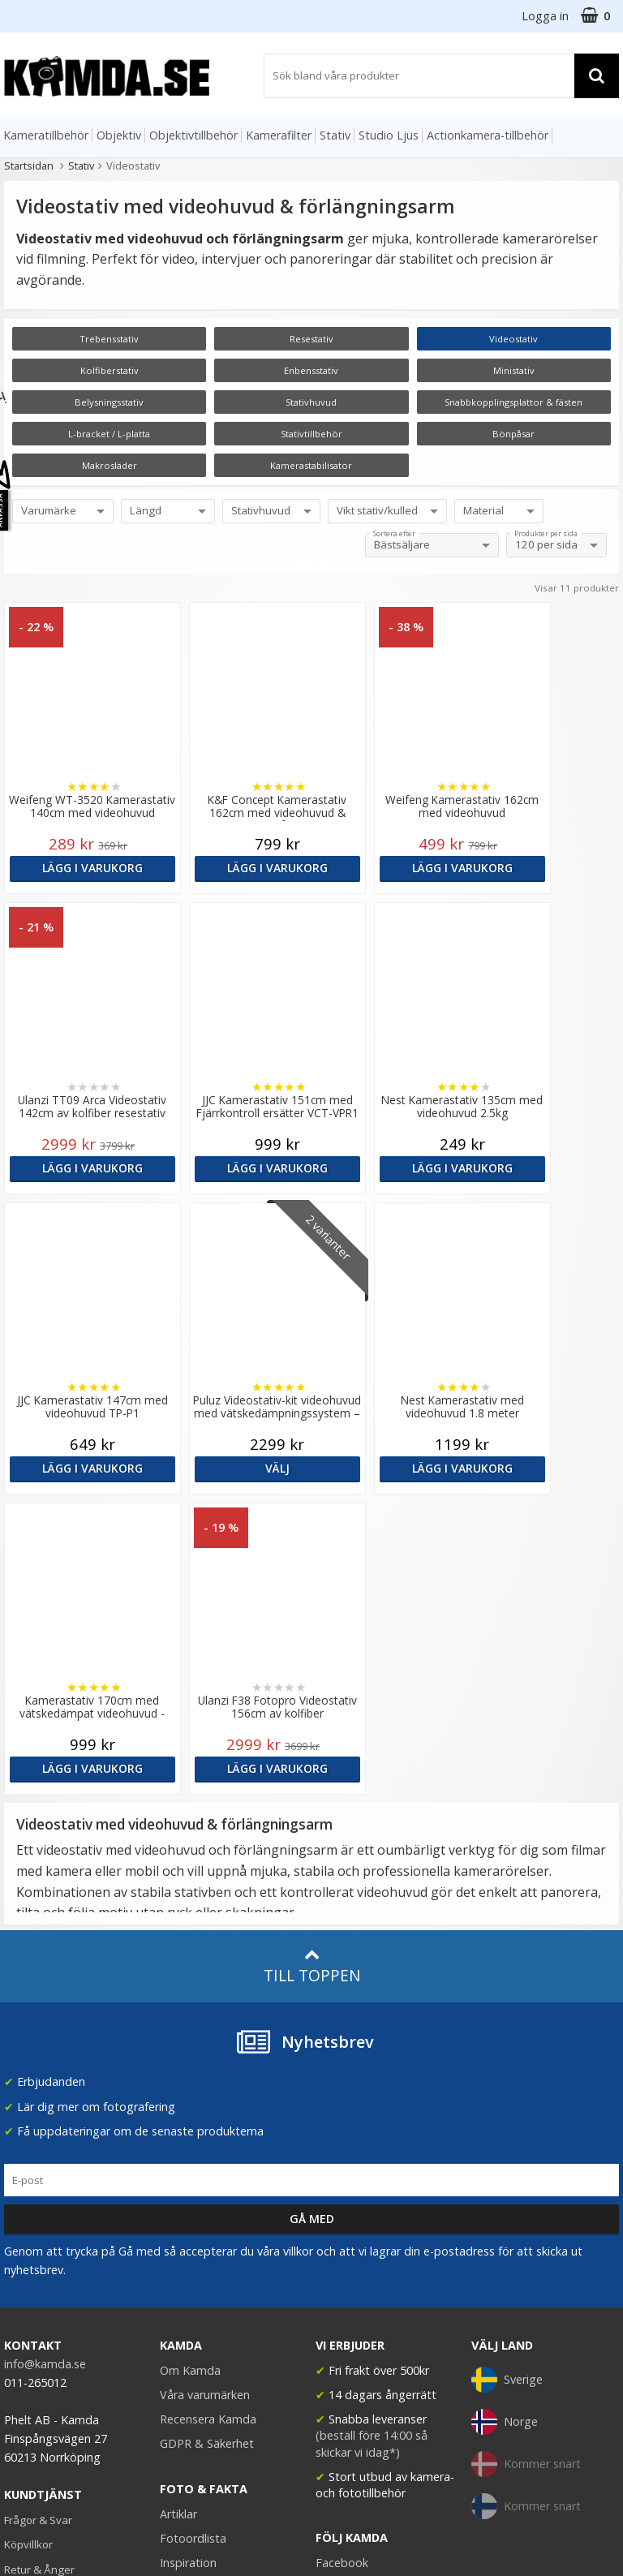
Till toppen (312, 1666)
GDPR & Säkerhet (207, 2143)
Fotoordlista (193, 2238)
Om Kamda (190, 2070)
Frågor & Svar (38, 2220)
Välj (545, 1168)
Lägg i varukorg (77, 867)
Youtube (338, 2286)
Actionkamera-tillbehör (487, 135)
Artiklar (178, 2213)
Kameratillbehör (45, 135)
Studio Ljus (389, 135)
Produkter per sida (546, 534)
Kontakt (23, 2293)
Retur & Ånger (39, 2269)
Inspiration (188, 2262)
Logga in (545, 16)
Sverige (507, 2079)
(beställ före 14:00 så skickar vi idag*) (372, 2143)
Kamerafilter (279, 135)
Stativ (335, 135)
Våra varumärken (205, 2094)
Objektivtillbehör (193, 135)
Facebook (342, 2262)
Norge (504, 2122)
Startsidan (29, 165)
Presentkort (33, 2318)
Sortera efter (394, 534)
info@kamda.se (45, 2063)
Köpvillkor (28, 2244)
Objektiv (119, 135)
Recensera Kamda (208, 2119)
